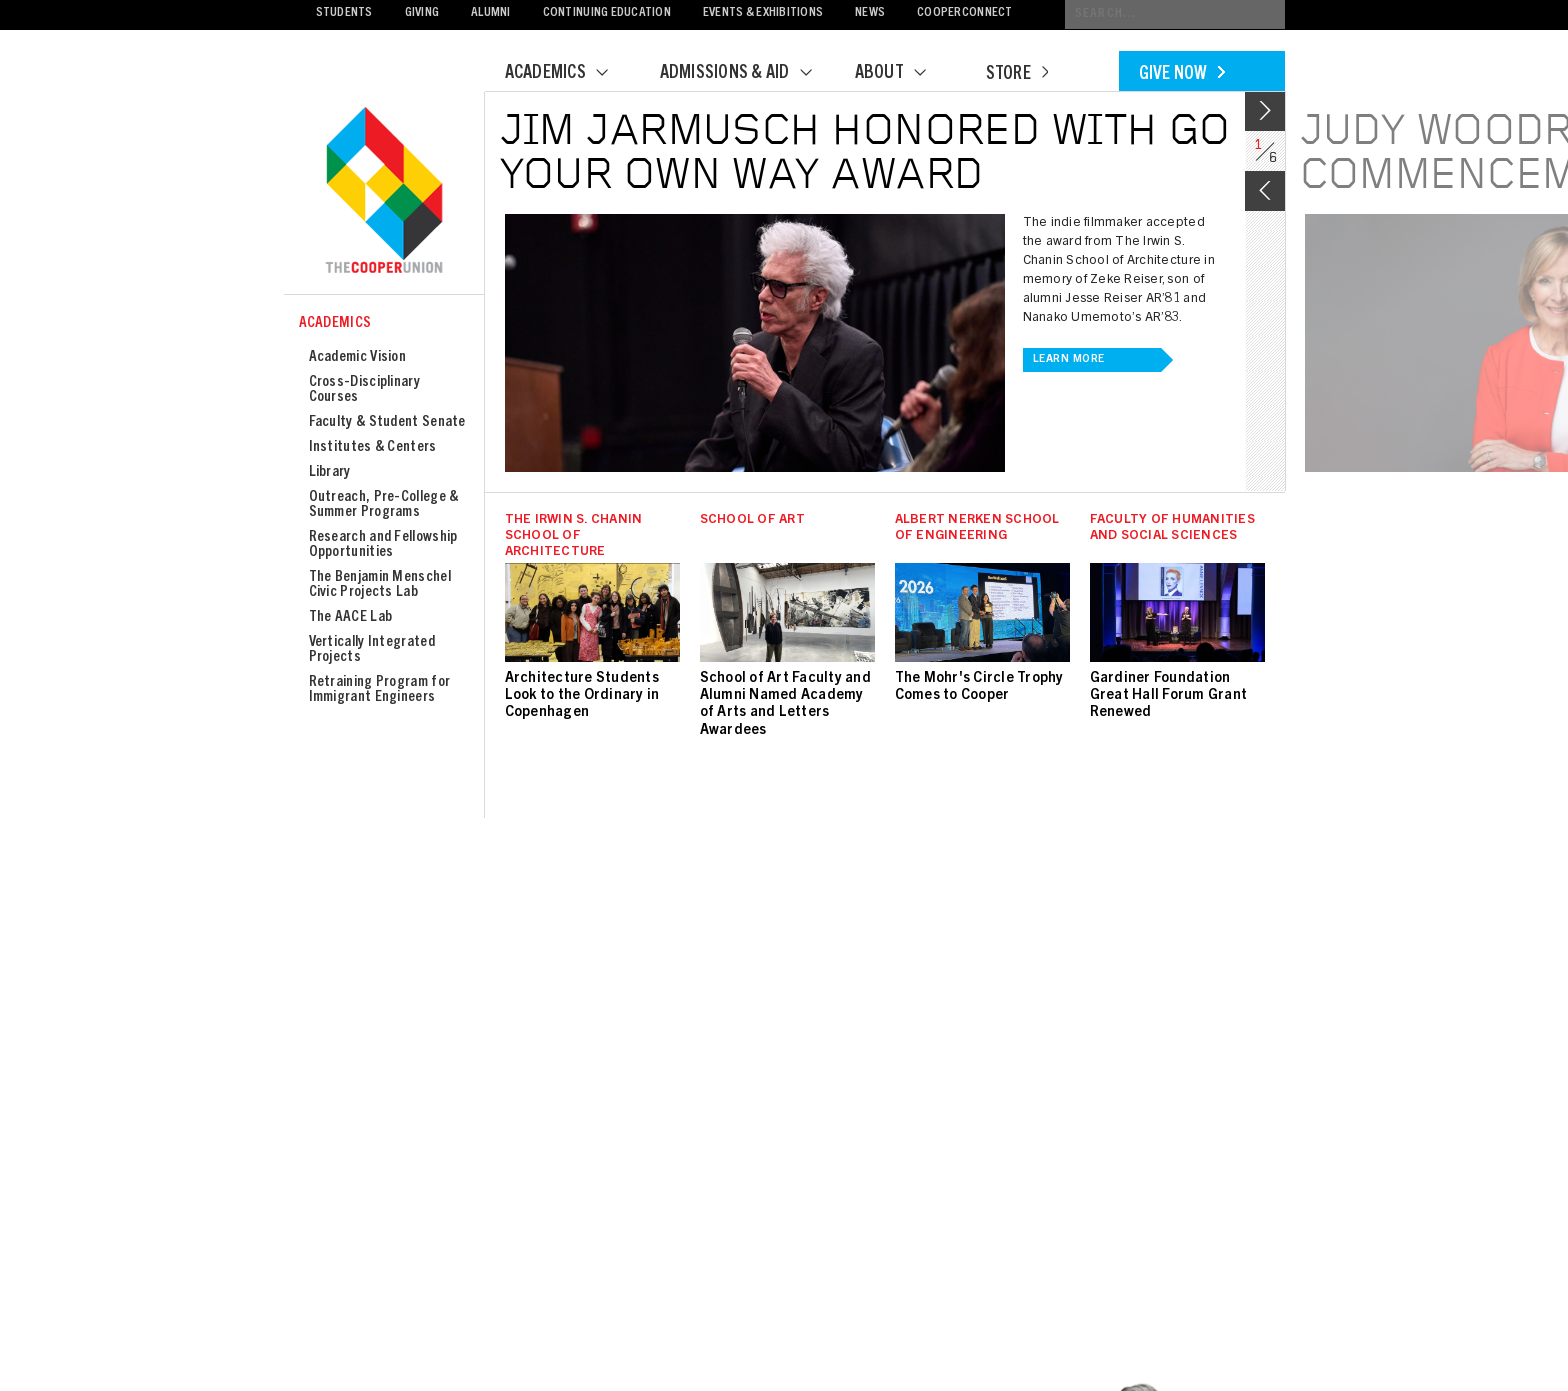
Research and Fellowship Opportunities (383, 545)
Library (330, 472)
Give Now (1182, 75)
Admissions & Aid (748, 74)
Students (344, 13)
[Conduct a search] (1175, 14)
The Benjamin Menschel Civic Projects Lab (380, 585)
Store (1017, 75)
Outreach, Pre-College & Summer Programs (384, 505)
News (870, 13)
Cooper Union (384, 192)
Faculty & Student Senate (387, 422)
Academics (569, 74)
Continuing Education (607, 13)
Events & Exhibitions (763, 13)
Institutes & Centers (373, 447)
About (903, 74)
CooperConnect (964, 13)
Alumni (491, 13)
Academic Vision (358, 357)
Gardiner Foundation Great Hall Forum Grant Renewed (1169, 696)
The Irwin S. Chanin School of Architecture (574, 536)
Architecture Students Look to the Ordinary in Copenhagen (582, 696)
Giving (422, 13)
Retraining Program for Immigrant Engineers (380, 690)
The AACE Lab (351, 617)
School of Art (752, 520)
